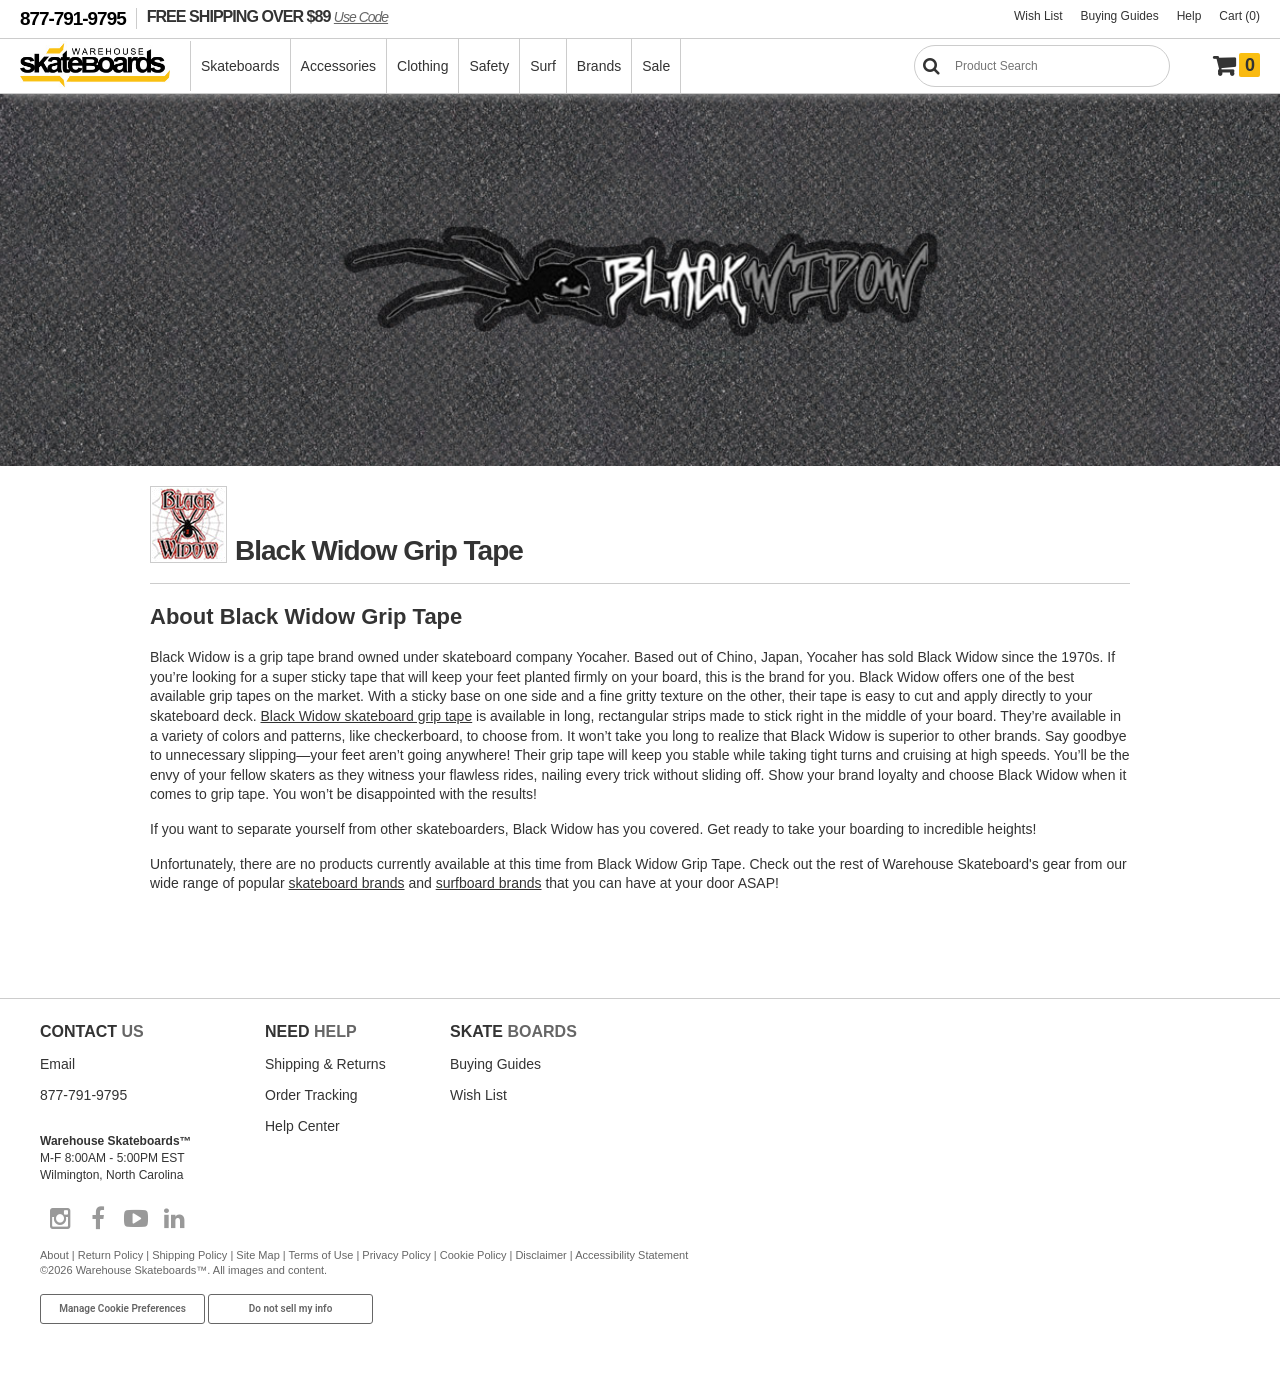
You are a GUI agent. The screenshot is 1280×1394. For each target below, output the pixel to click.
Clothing (422, 66)
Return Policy (110, 1255)
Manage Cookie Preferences (122, 1308)
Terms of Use (321, 1255)
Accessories (338, 66)
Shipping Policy (189, 1255)
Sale (656, 66)
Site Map (257, 1255)
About (54, 1255)
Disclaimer (540, 1255)
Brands (599, 66)
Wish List (1038, 16)
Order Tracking (311, 1095)
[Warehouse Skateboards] (105, 66)
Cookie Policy (473, 1255)
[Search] (1042, 66)
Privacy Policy (396, 1255)
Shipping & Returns (325, 1064)
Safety (489, 66)
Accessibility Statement (631, 1255)
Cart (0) (1239, 16)
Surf (543, 66)
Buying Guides (1120, 16)
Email (57, 1064)
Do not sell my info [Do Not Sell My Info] (291, 1308)
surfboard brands (489, 883)
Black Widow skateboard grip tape (367, 716)
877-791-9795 (73, 18)
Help (1189, 16)
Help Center (302, 1126)
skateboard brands (347, 883)
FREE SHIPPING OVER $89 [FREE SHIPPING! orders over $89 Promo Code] (267, 16)
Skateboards (240, 66)
